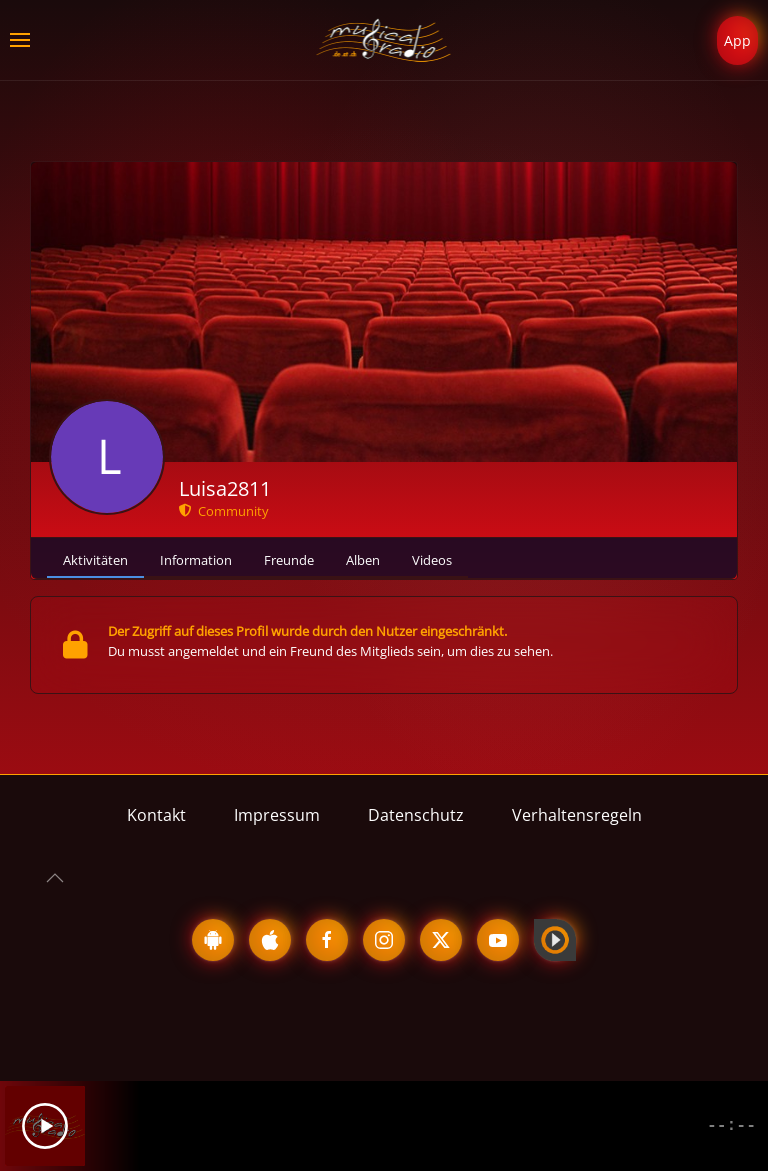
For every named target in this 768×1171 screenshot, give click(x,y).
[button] (20, 40)
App (737, 40)
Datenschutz (416, 815)
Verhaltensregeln (577, 815)
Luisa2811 (225, 488)
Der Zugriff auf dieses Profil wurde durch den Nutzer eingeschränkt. (307, 631)
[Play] (45, 1126)
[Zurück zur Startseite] (384, 40)
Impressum (277, 815)
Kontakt (156, 815)
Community (224, 511)
